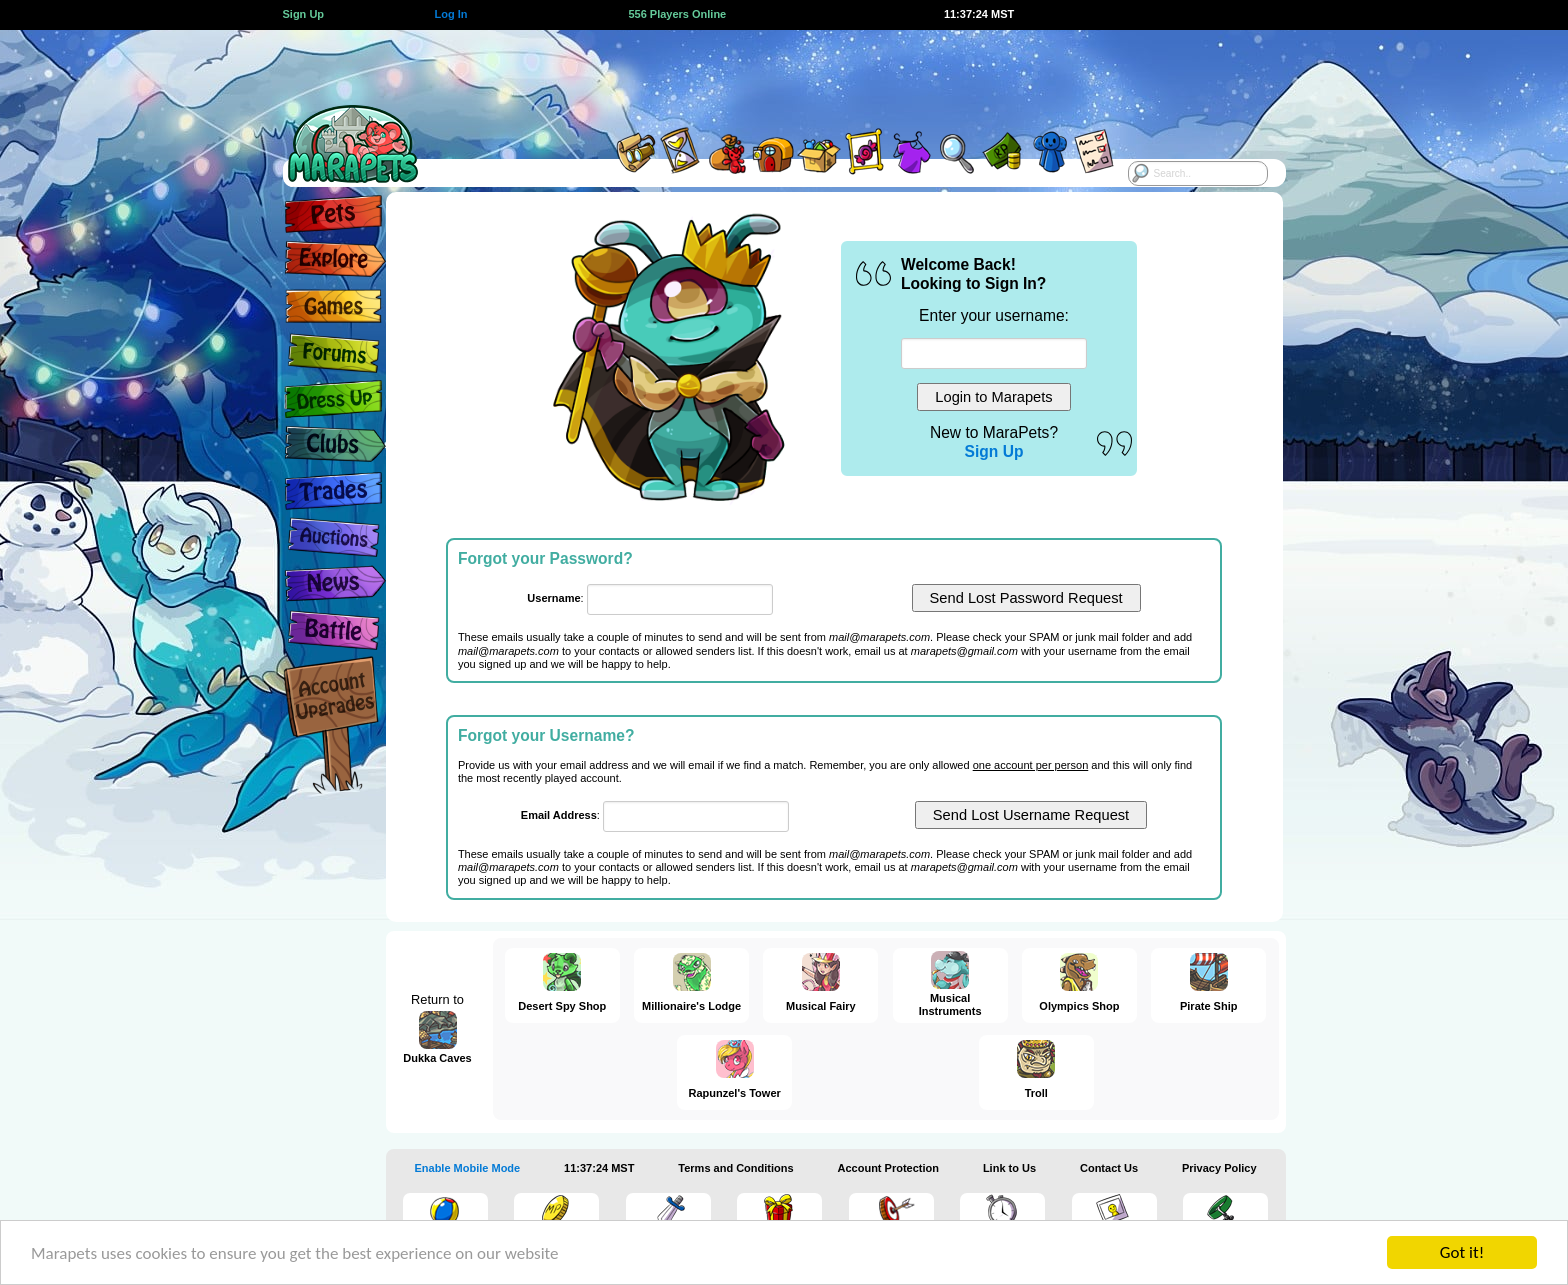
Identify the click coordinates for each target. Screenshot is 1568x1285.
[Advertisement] (766, 75)
